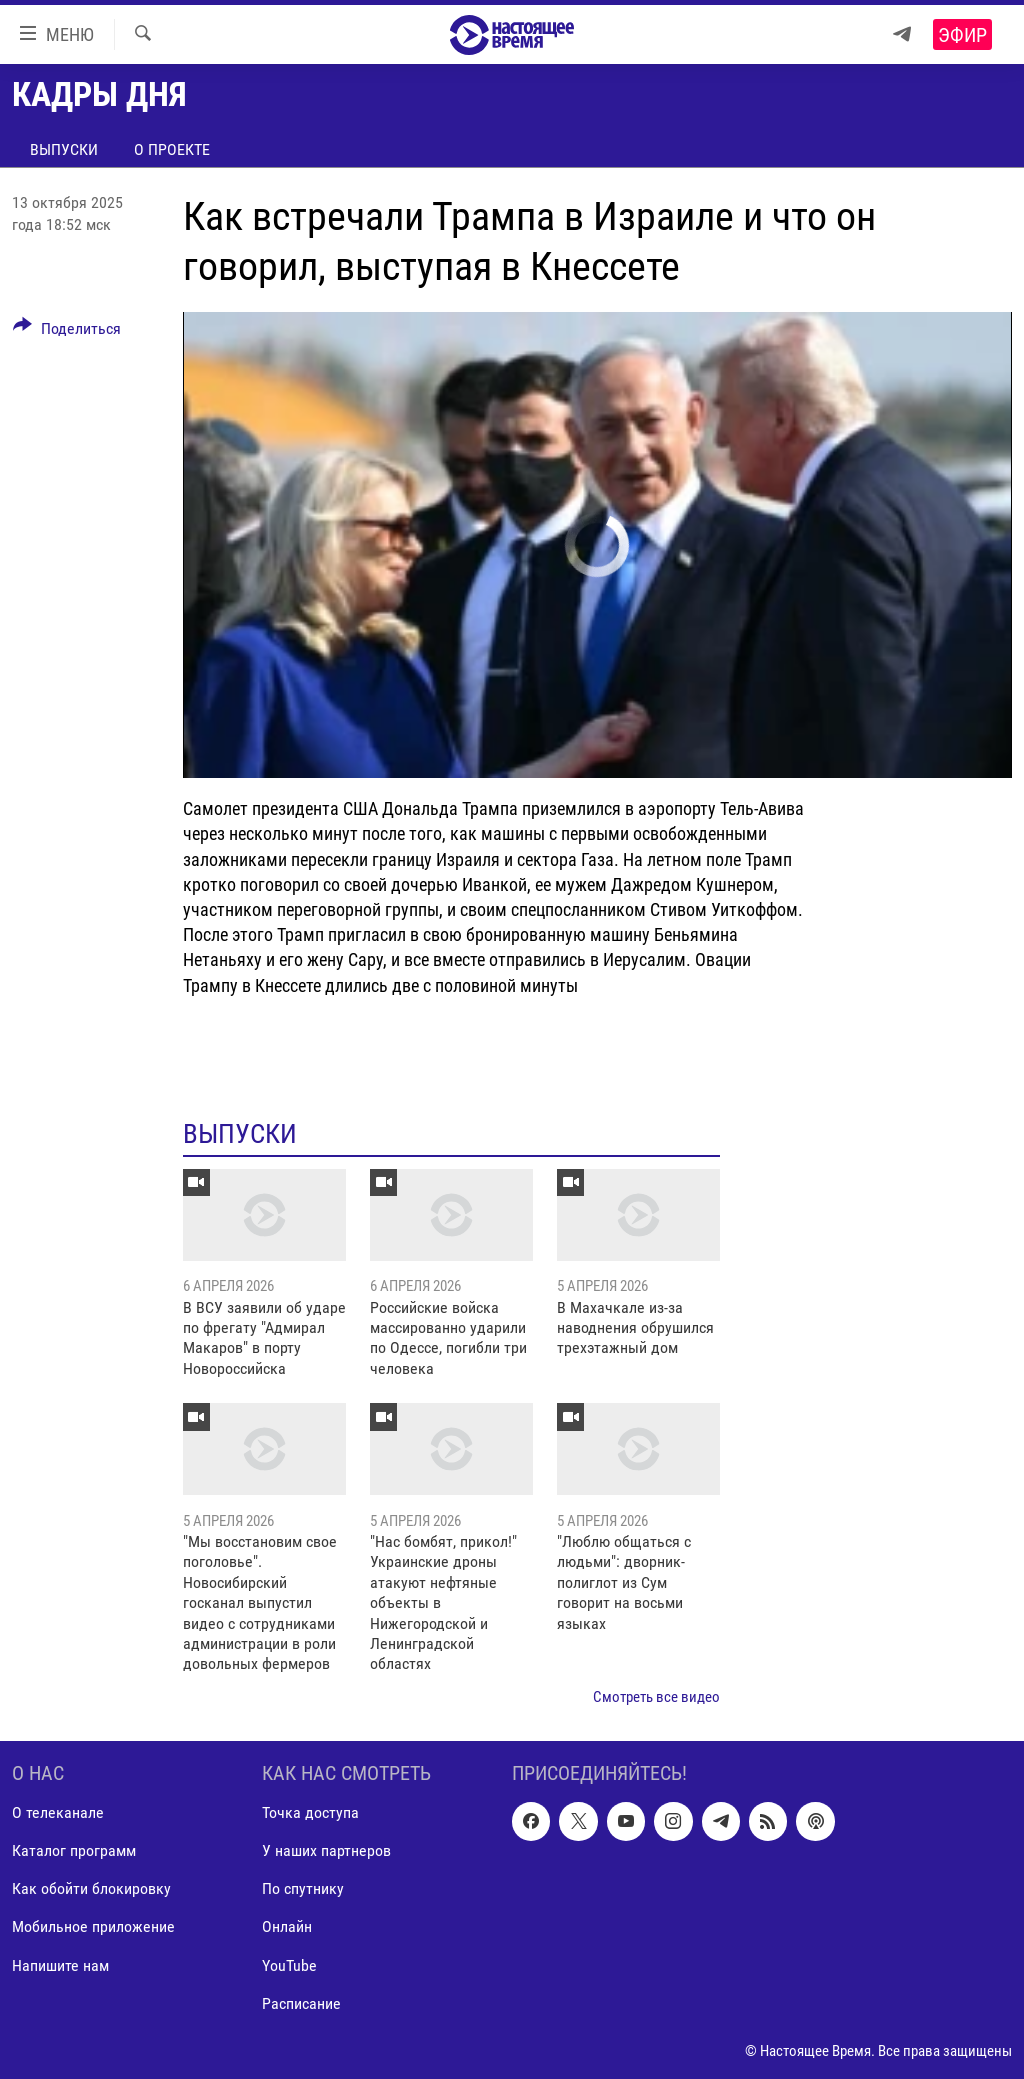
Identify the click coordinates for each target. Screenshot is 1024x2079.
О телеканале (58, 1813)
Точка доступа (310, 1813)
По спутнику (303, 1889)
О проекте (172, 149)
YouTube (289, 1965)
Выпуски (64, 149)
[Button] (67, 332)
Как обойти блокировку (91, 1889)
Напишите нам (60, 1965)
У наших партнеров (326, 1851)
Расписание (301, 2003)
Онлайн (287, 1927)
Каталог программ (74, 1851)
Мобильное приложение (93, 1927)
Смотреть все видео (656, 1697)
